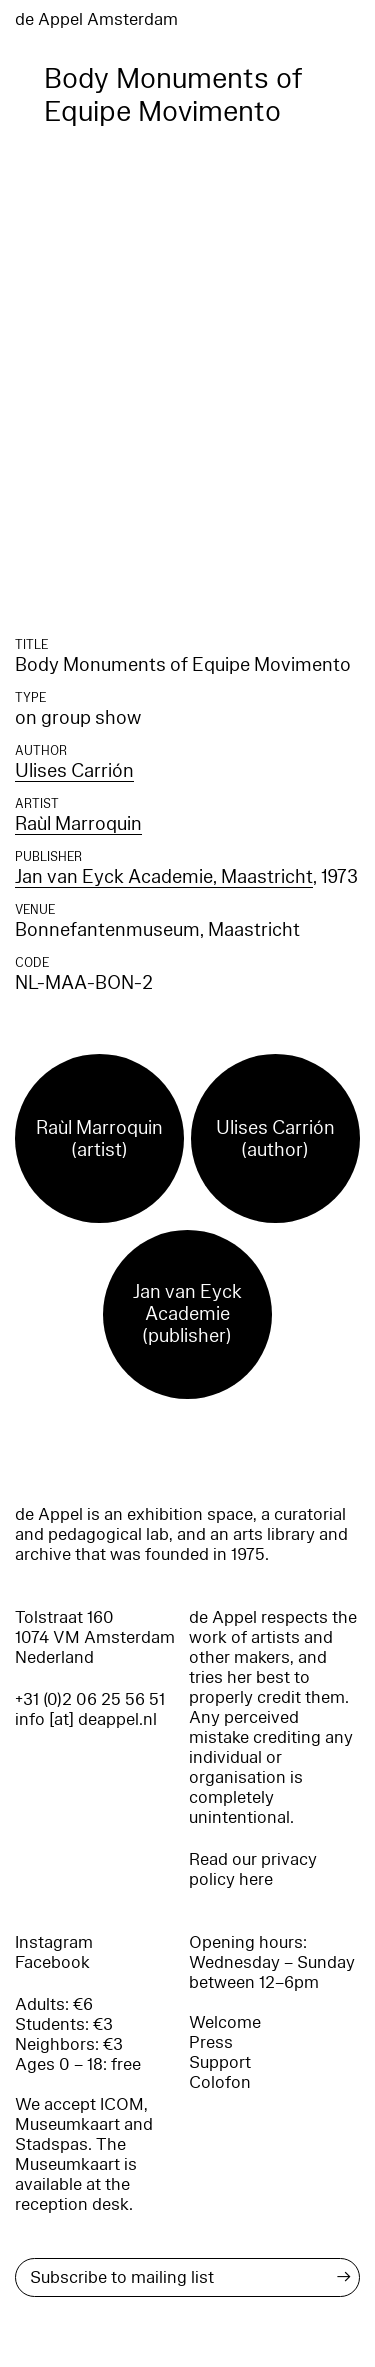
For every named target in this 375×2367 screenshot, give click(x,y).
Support (220, 2062)
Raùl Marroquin (78, 824)
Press (211, 2042)
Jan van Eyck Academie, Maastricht (164, 877)
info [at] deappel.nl (86, 1719)
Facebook (52, 1962)
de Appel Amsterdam (96, 19)
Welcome (225, 2022)
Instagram (54, 1942)
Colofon (220, 2082)
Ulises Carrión (74, 771)
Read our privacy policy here (253, 1869)
